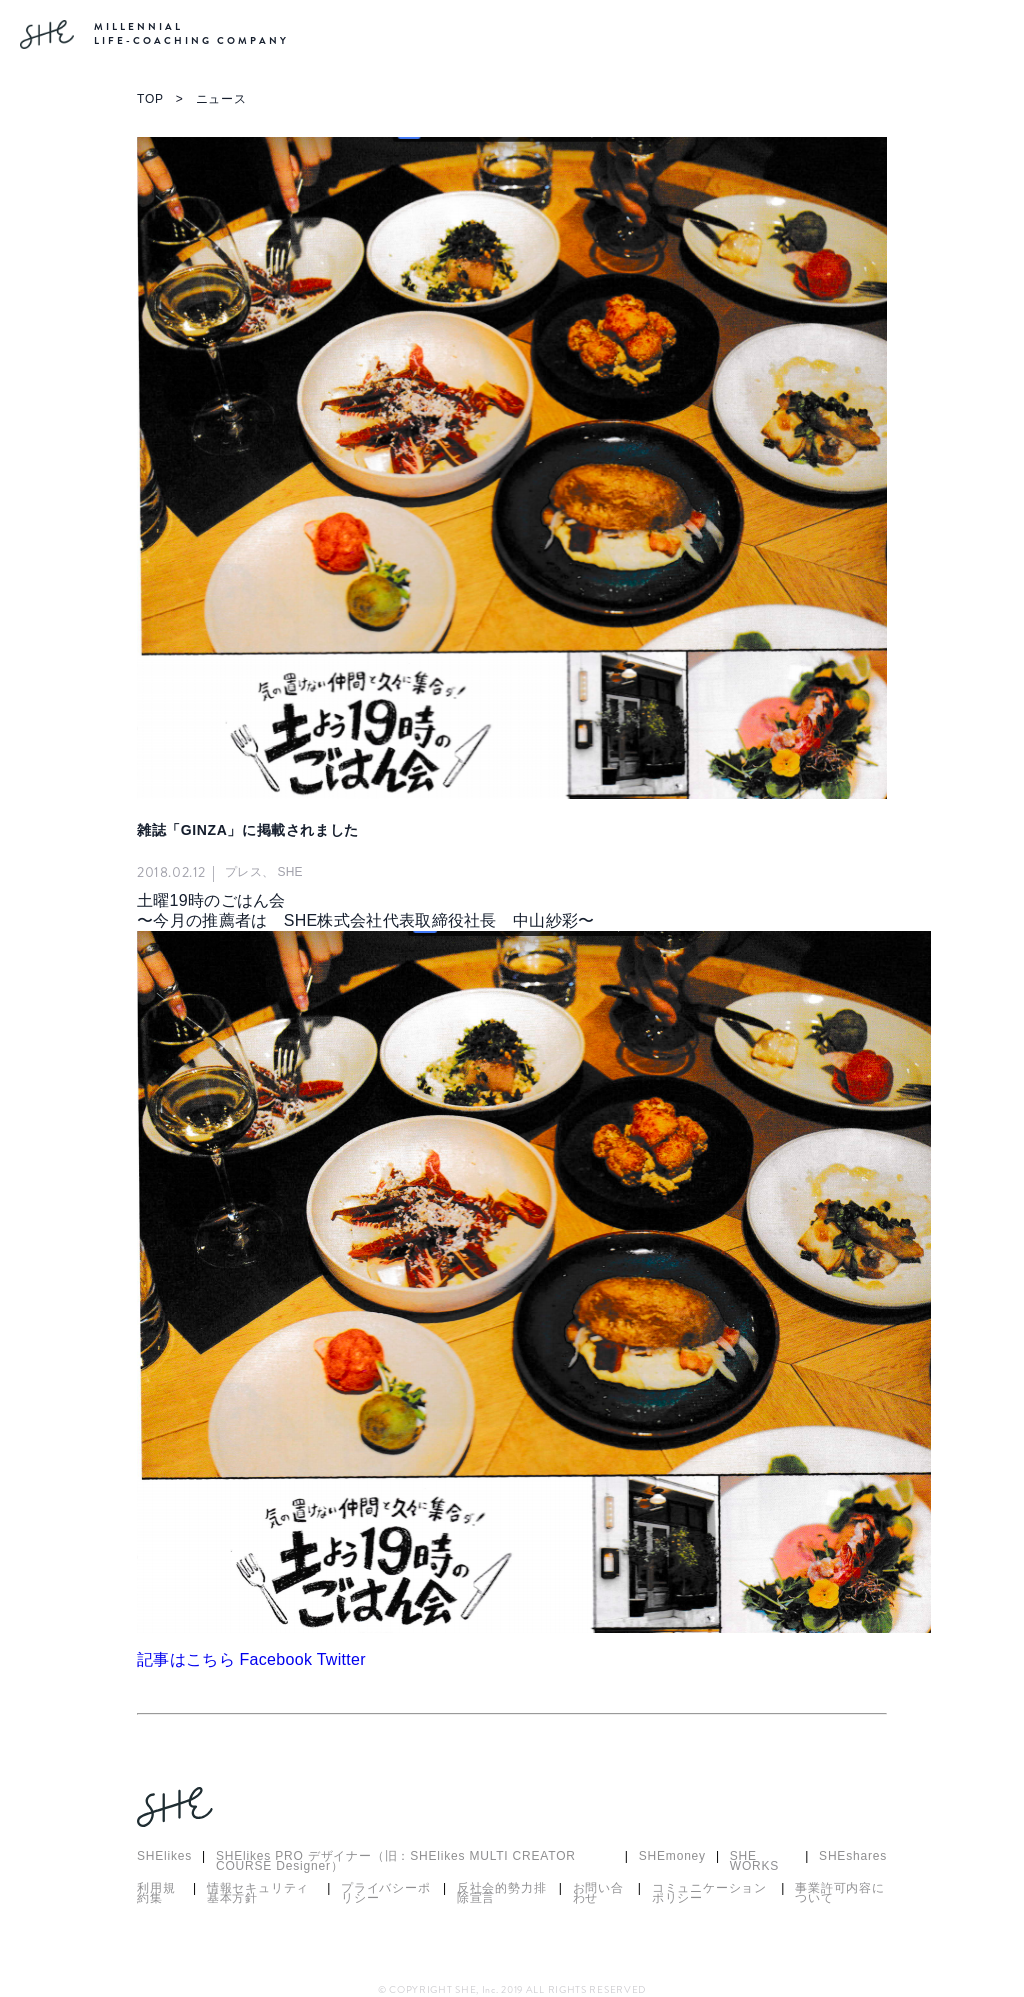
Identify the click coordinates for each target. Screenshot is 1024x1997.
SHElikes (164, 1857)
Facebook (278, 1659)
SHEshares (853, 1857)
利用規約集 (156, 1894)
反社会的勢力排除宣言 (502, 1894)
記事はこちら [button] (188, 1659)
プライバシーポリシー (386, 1894)
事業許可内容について (840, 1894)
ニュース (221, 99)
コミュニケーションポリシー (709, 1894)
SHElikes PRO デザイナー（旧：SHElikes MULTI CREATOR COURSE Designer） (396, 1862)
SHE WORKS (754, 1862)
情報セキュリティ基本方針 (258, 1894)
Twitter (341, 1659)
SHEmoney (672, 1857)
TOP (150, 99)
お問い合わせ (598, 1894)
